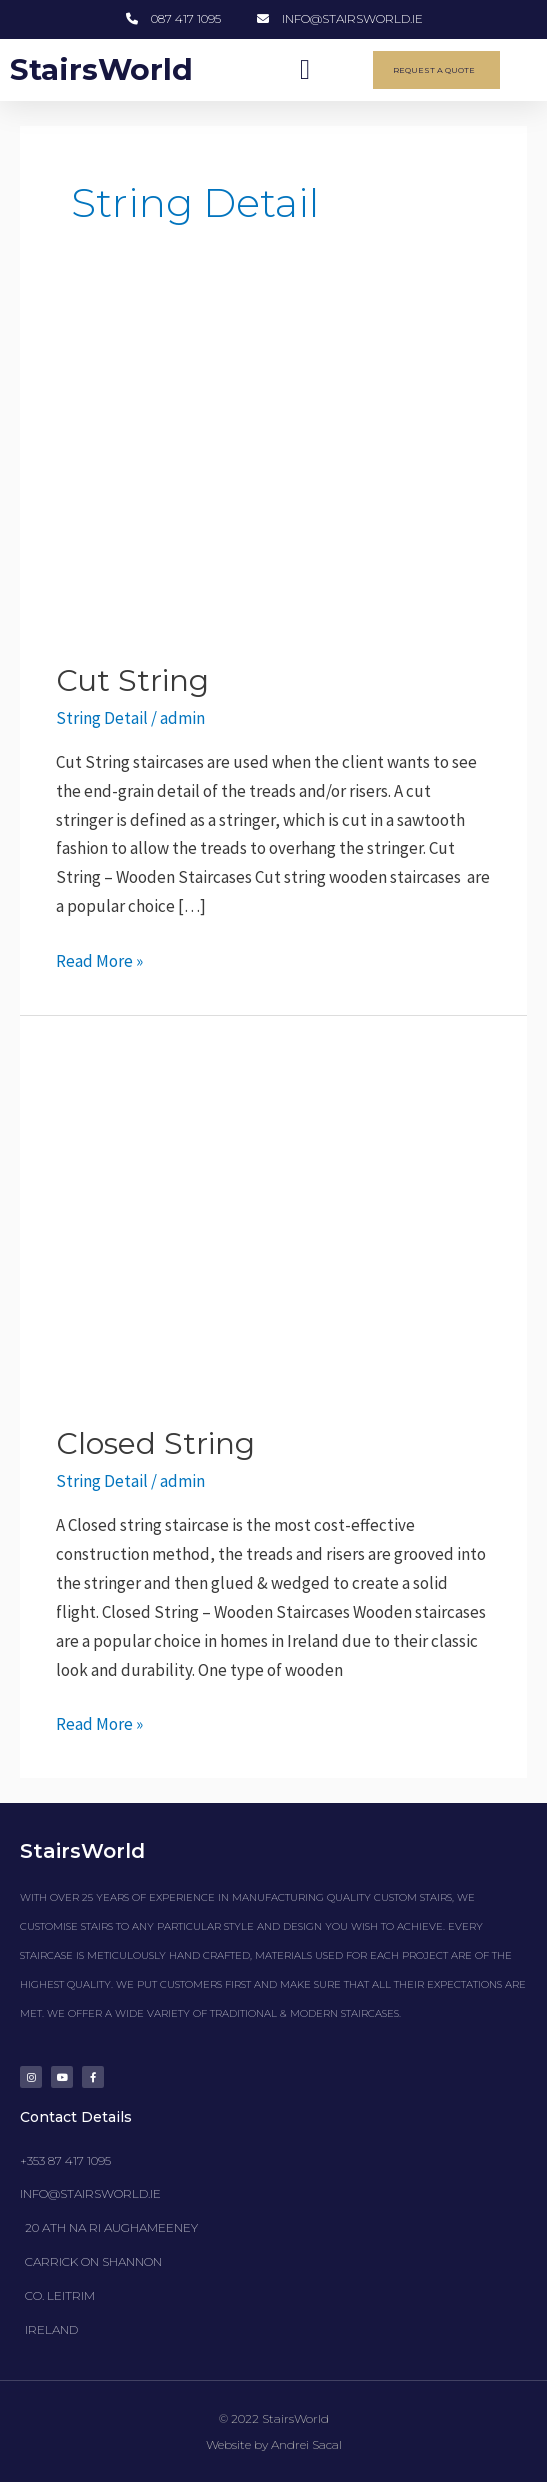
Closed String (155, 1443)
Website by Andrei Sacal (274, 2444)
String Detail (102, 718)
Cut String (132, 680)
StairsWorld (102, 69)
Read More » (99, 959)
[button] (305, 70)
